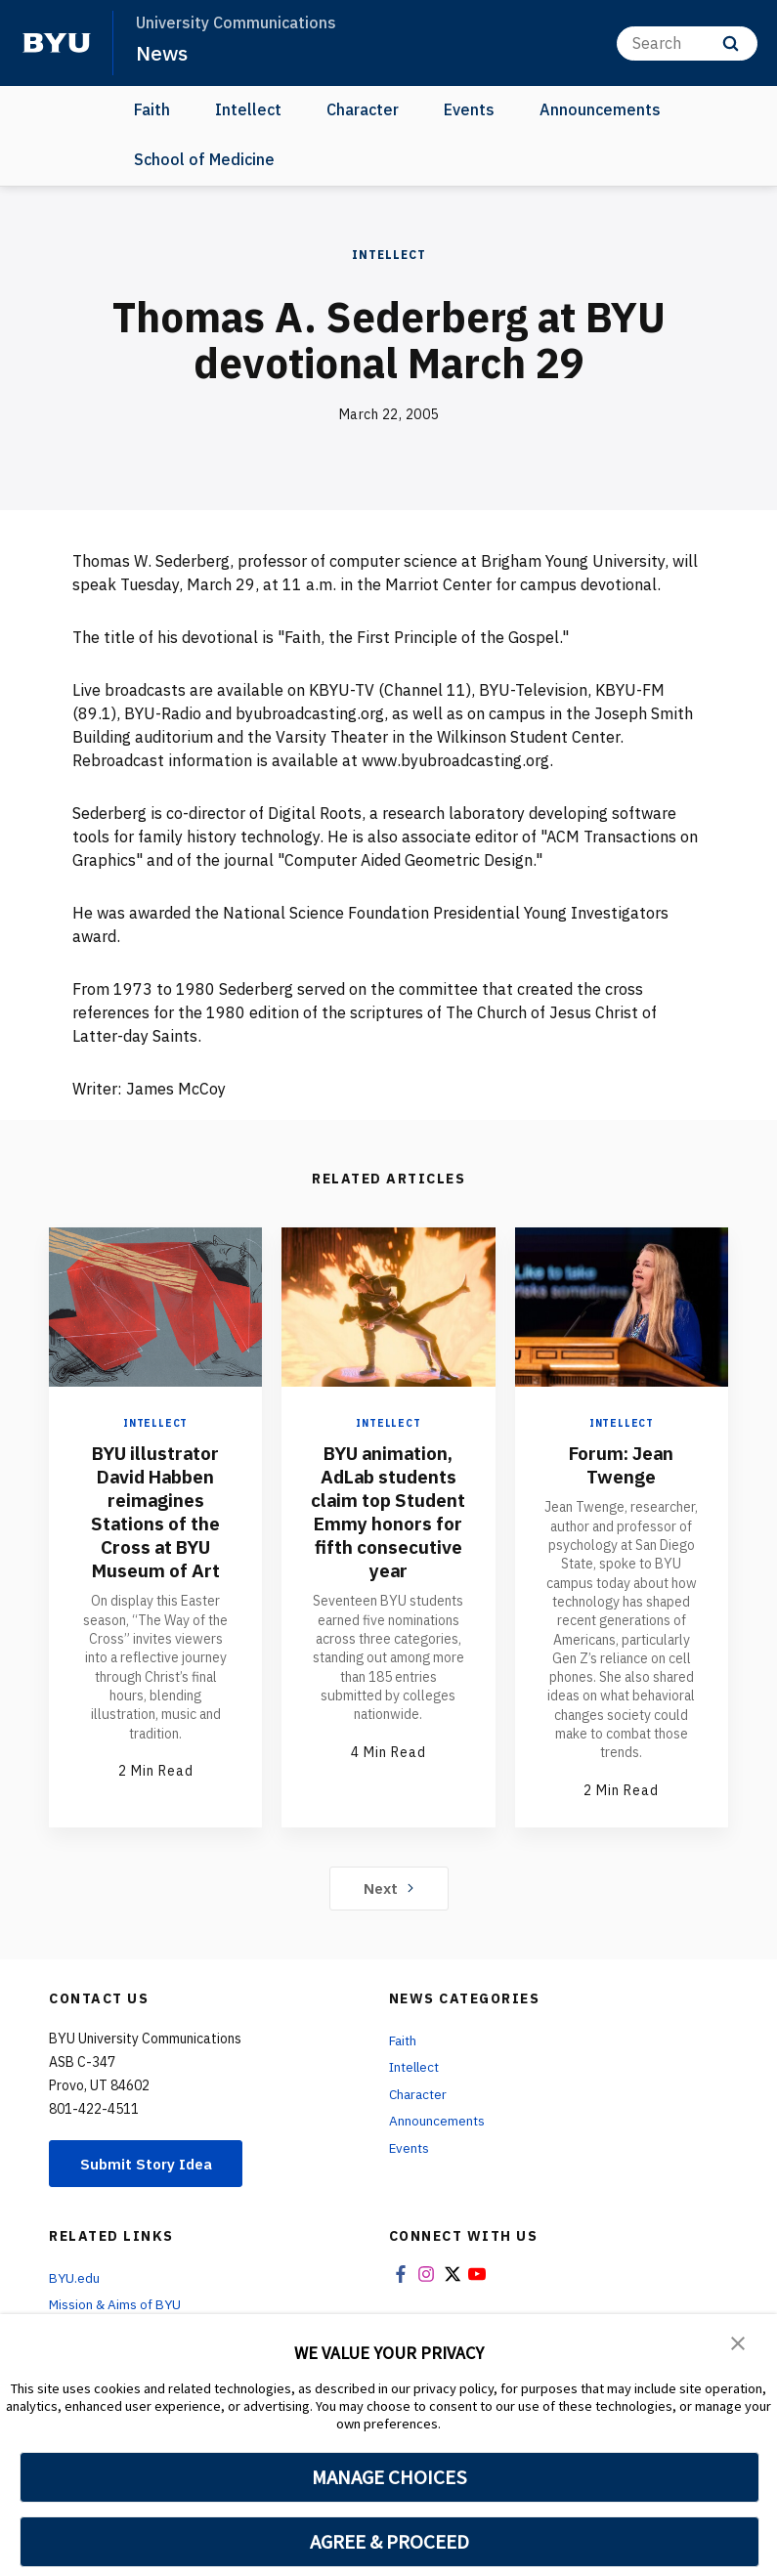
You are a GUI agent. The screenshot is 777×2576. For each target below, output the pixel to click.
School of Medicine (204, 158)
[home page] (56, 43)
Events (469, 109)
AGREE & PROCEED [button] (389, 2541)
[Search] (687, 42)
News (162, 52)
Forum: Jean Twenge (621, 1464)
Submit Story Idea (150, 2163)
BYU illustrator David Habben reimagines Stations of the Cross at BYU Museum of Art (155, 1511)
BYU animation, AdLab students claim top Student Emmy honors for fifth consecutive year (388, 1523)
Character (362, 109)
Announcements (600, 109)
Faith (152, 109)
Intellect (248, 109)
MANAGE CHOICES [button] (389, 2477)
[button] (738, 2342)
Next (388, 1887)
